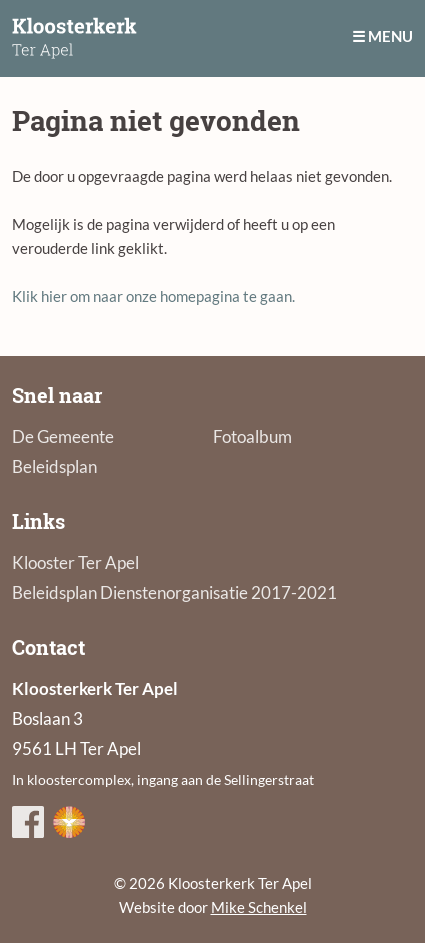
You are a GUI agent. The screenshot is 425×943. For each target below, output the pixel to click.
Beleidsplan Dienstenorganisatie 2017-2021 (174, 592)
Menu (390, 36)
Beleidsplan (54, 466)
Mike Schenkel (259, 907)
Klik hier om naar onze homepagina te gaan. (153, 296)
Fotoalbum (252, 436)
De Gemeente (63, 436)
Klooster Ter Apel (75, 562)
